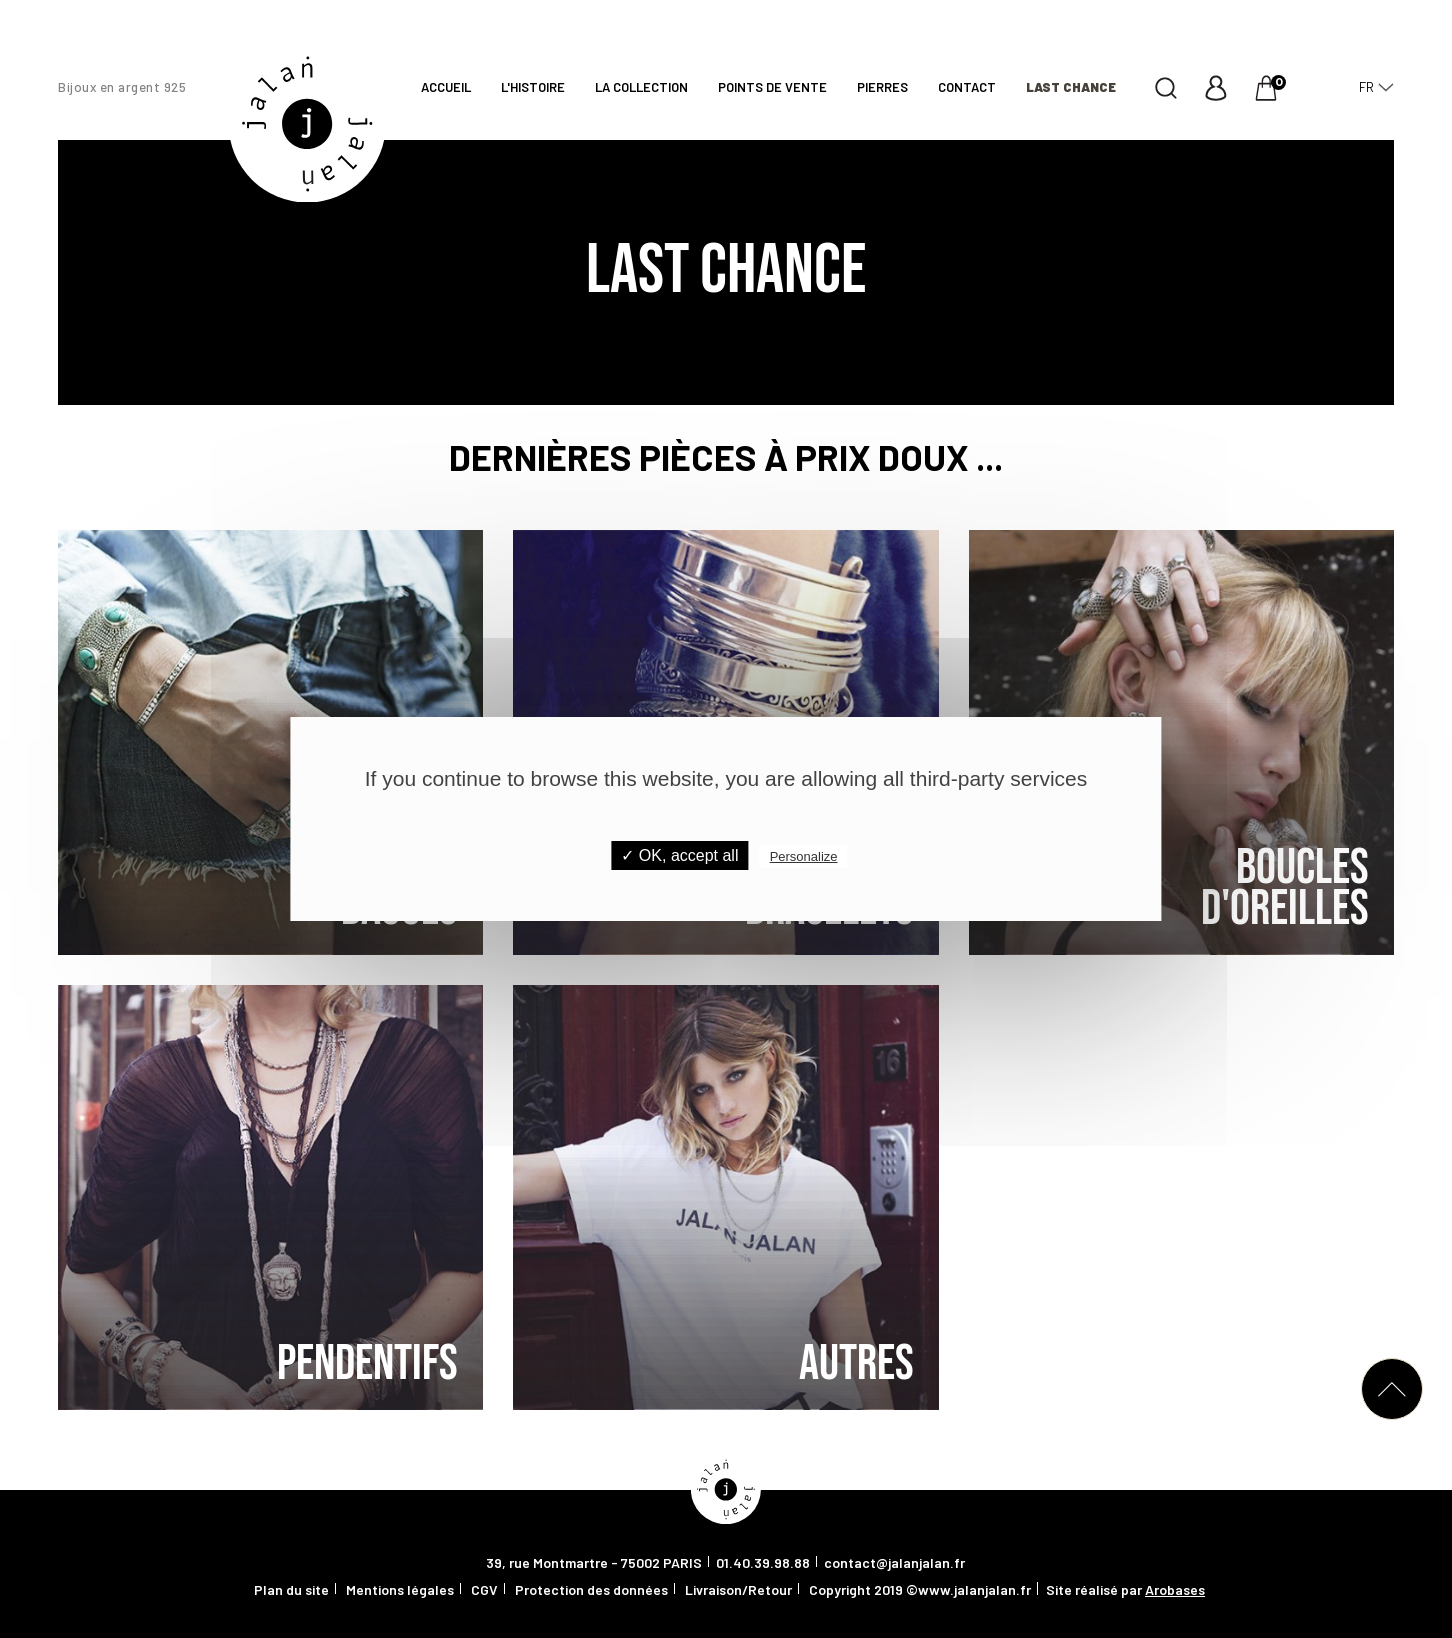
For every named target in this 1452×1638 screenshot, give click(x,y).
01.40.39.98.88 (763, 1562)
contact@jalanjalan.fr (894, 1562)
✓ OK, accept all (679, 855)
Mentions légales (400, 1589)
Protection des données (591, 1589)
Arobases (1175, 1589)
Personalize (804, 856)
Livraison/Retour (738, 1589)
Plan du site (291, 1589)
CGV (484, 1589)
